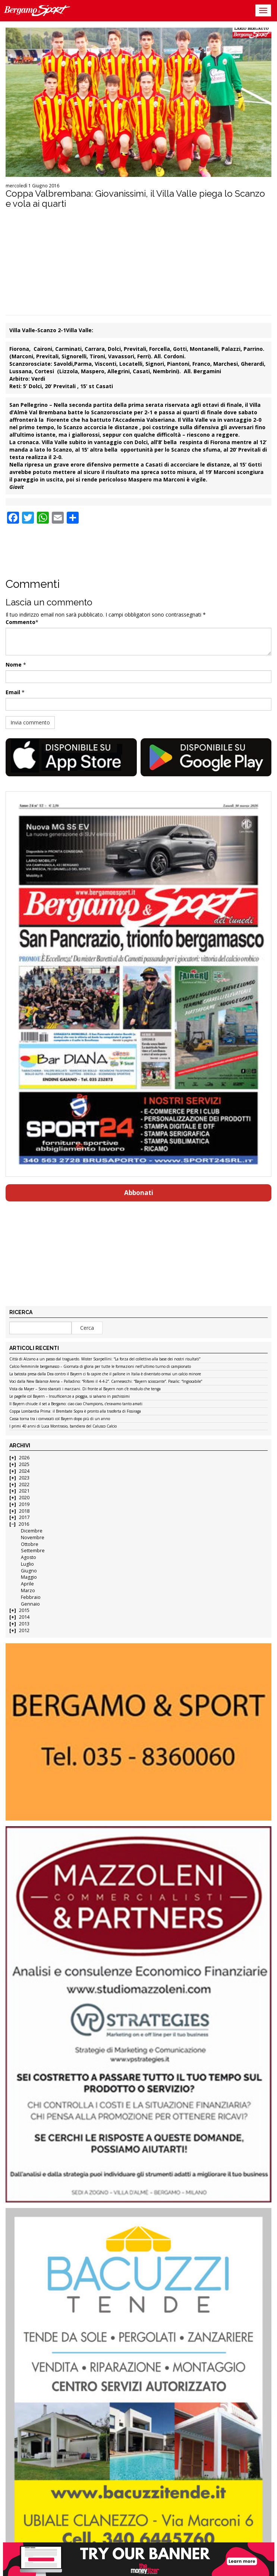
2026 (24, 1457)
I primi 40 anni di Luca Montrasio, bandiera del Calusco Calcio (63, 1426)
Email (13, 692)
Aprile (27, 1584)
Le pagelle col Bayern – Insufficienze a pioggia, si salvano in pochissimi (69, 1396)
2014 (24, 1617)
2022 (24, 1484)
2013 (24, 1624)
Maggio (29, 1577)
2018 (24, 1511)
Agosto (28, 1557)
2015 (24, 1610)
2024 (24, 1471)
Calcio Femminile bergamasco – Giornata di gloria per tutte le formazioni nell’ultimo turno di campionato (100, 1367)
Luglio (27, 1564)
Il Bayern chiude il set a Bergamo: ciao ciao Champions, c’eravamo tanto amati (75, 1404)
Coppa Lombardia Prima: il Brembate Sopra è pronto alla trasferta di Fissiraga (75, 1411)
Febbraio (31, 1597)
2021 (24, 1491)
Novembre (32, 1537)
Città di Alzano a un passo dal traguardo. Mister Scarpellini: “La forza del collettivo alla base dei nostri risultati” (104, 1359)
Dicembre (32, 1531)
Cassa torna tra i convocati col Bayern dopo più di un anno (59, 1419)
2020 (24, 1497)
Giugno (29, 1571)
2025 (24, 1464)
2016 (24, 1524)
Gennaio (30, 1604)
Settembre (33, 1550)
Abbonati (138, 1192)
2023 (24, 1478)
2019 (24, 1504)
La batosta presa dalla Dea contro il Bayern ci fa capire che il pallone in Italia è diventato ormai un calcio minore (105, 1374)
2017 (24, 1517)
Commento (20, 622)
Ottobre (29, 1544)
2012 (24, 1630)
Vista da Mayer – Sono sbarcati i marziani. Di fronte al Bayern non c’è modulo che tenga (85, 1389)
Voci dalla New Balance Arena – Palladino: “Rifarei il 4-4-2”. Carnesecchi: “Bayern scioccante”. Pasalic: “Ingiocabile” (105, 1381)
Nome (14, 664)
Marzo (28, 1590)
